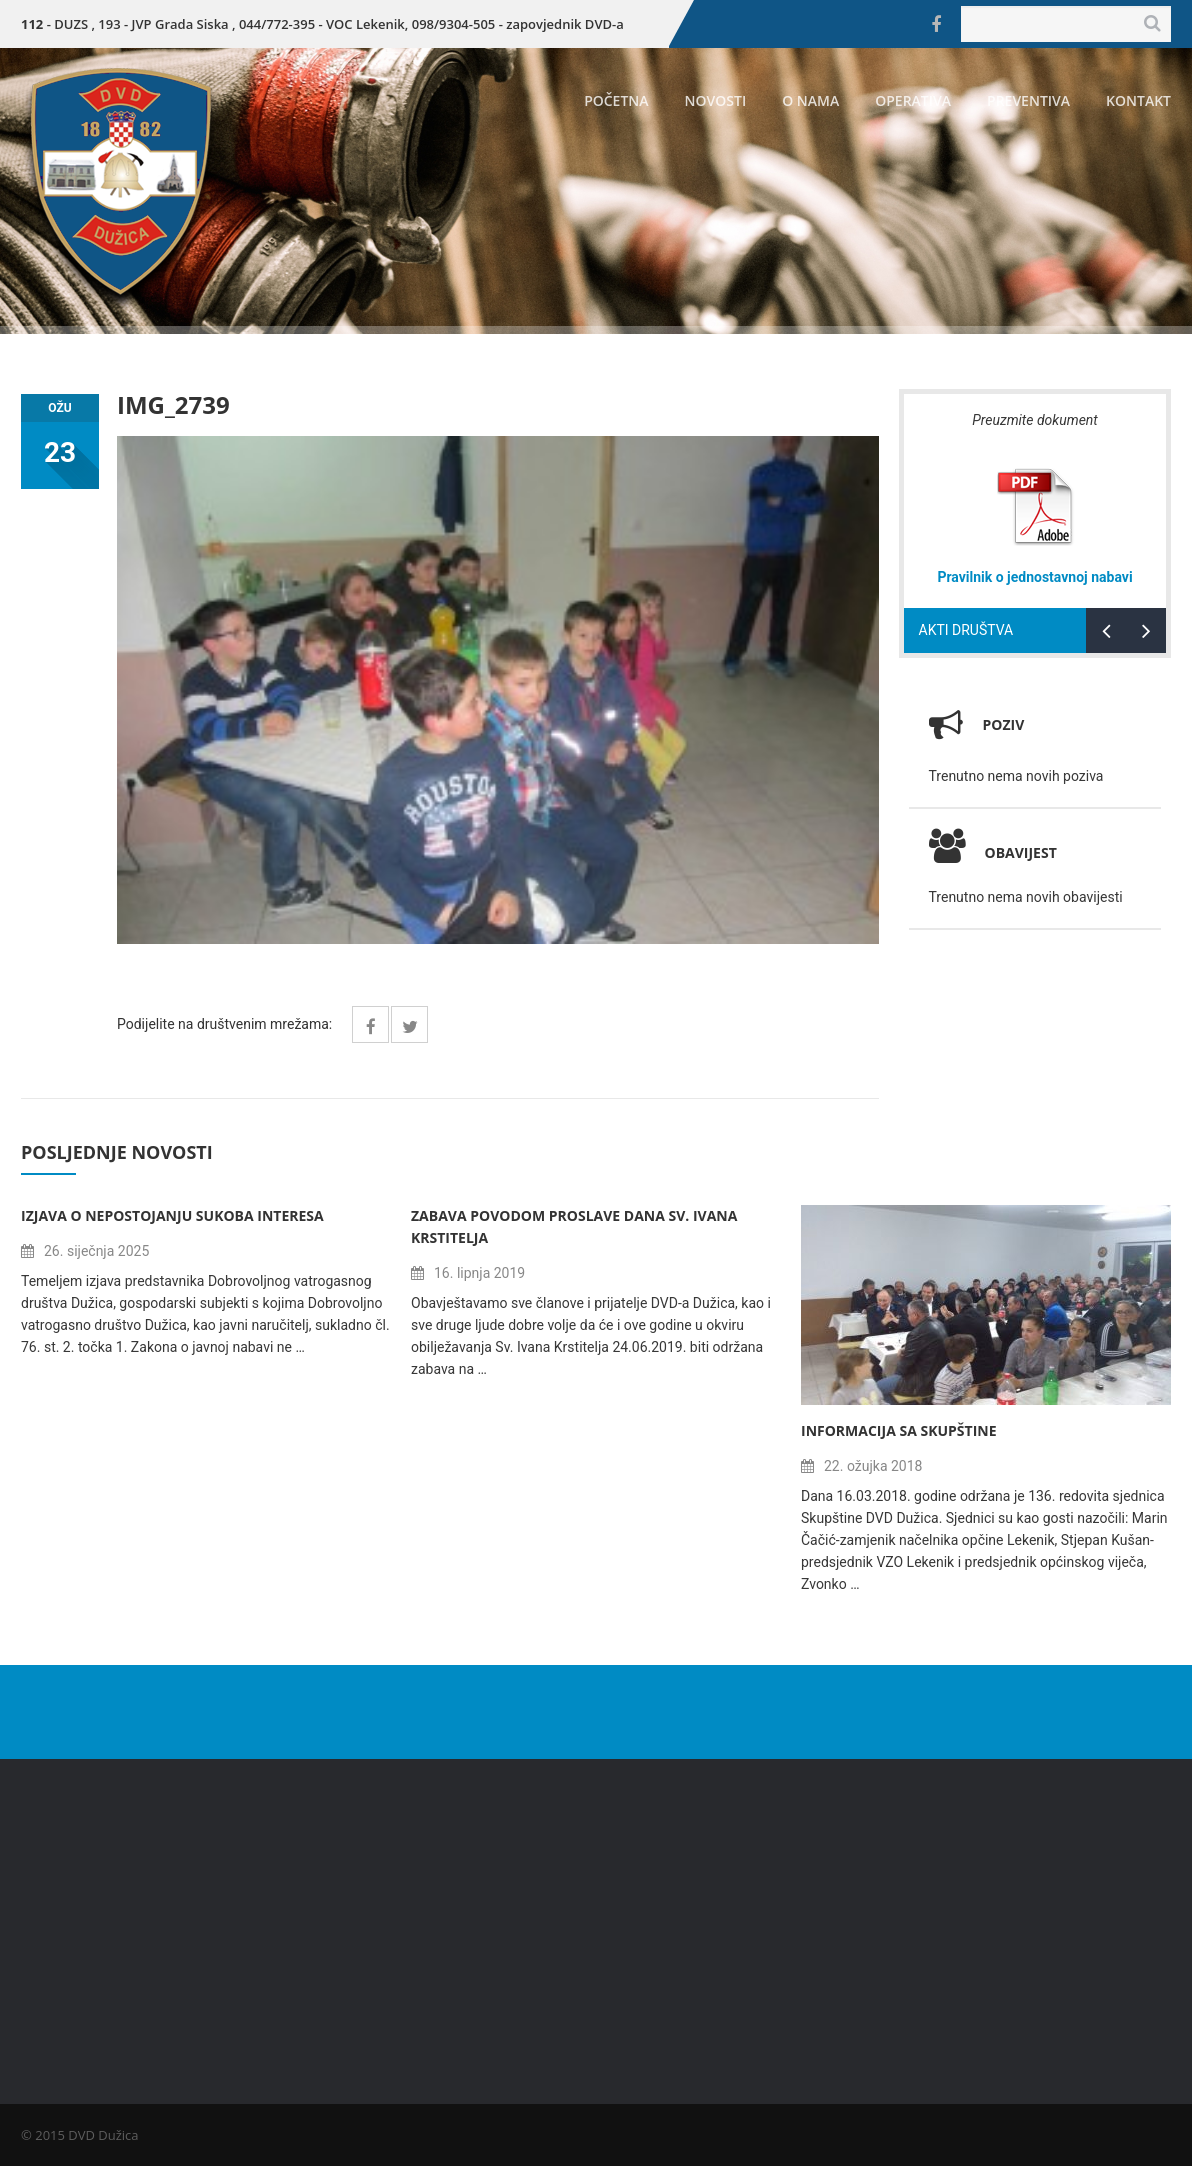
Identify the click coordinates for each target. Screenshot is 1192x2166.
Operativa (913, 100)
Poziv (1004, 724)
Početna (616, 100)
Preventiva (1028, 100)
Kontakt (1138, 100)
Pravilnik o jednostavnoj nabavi (1034, 577)
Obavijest (993, 852)
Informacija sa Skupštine (899, 1430)
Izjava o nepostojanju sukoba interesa (172, 1215)
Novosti (716, 100)
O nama (810, 100)
